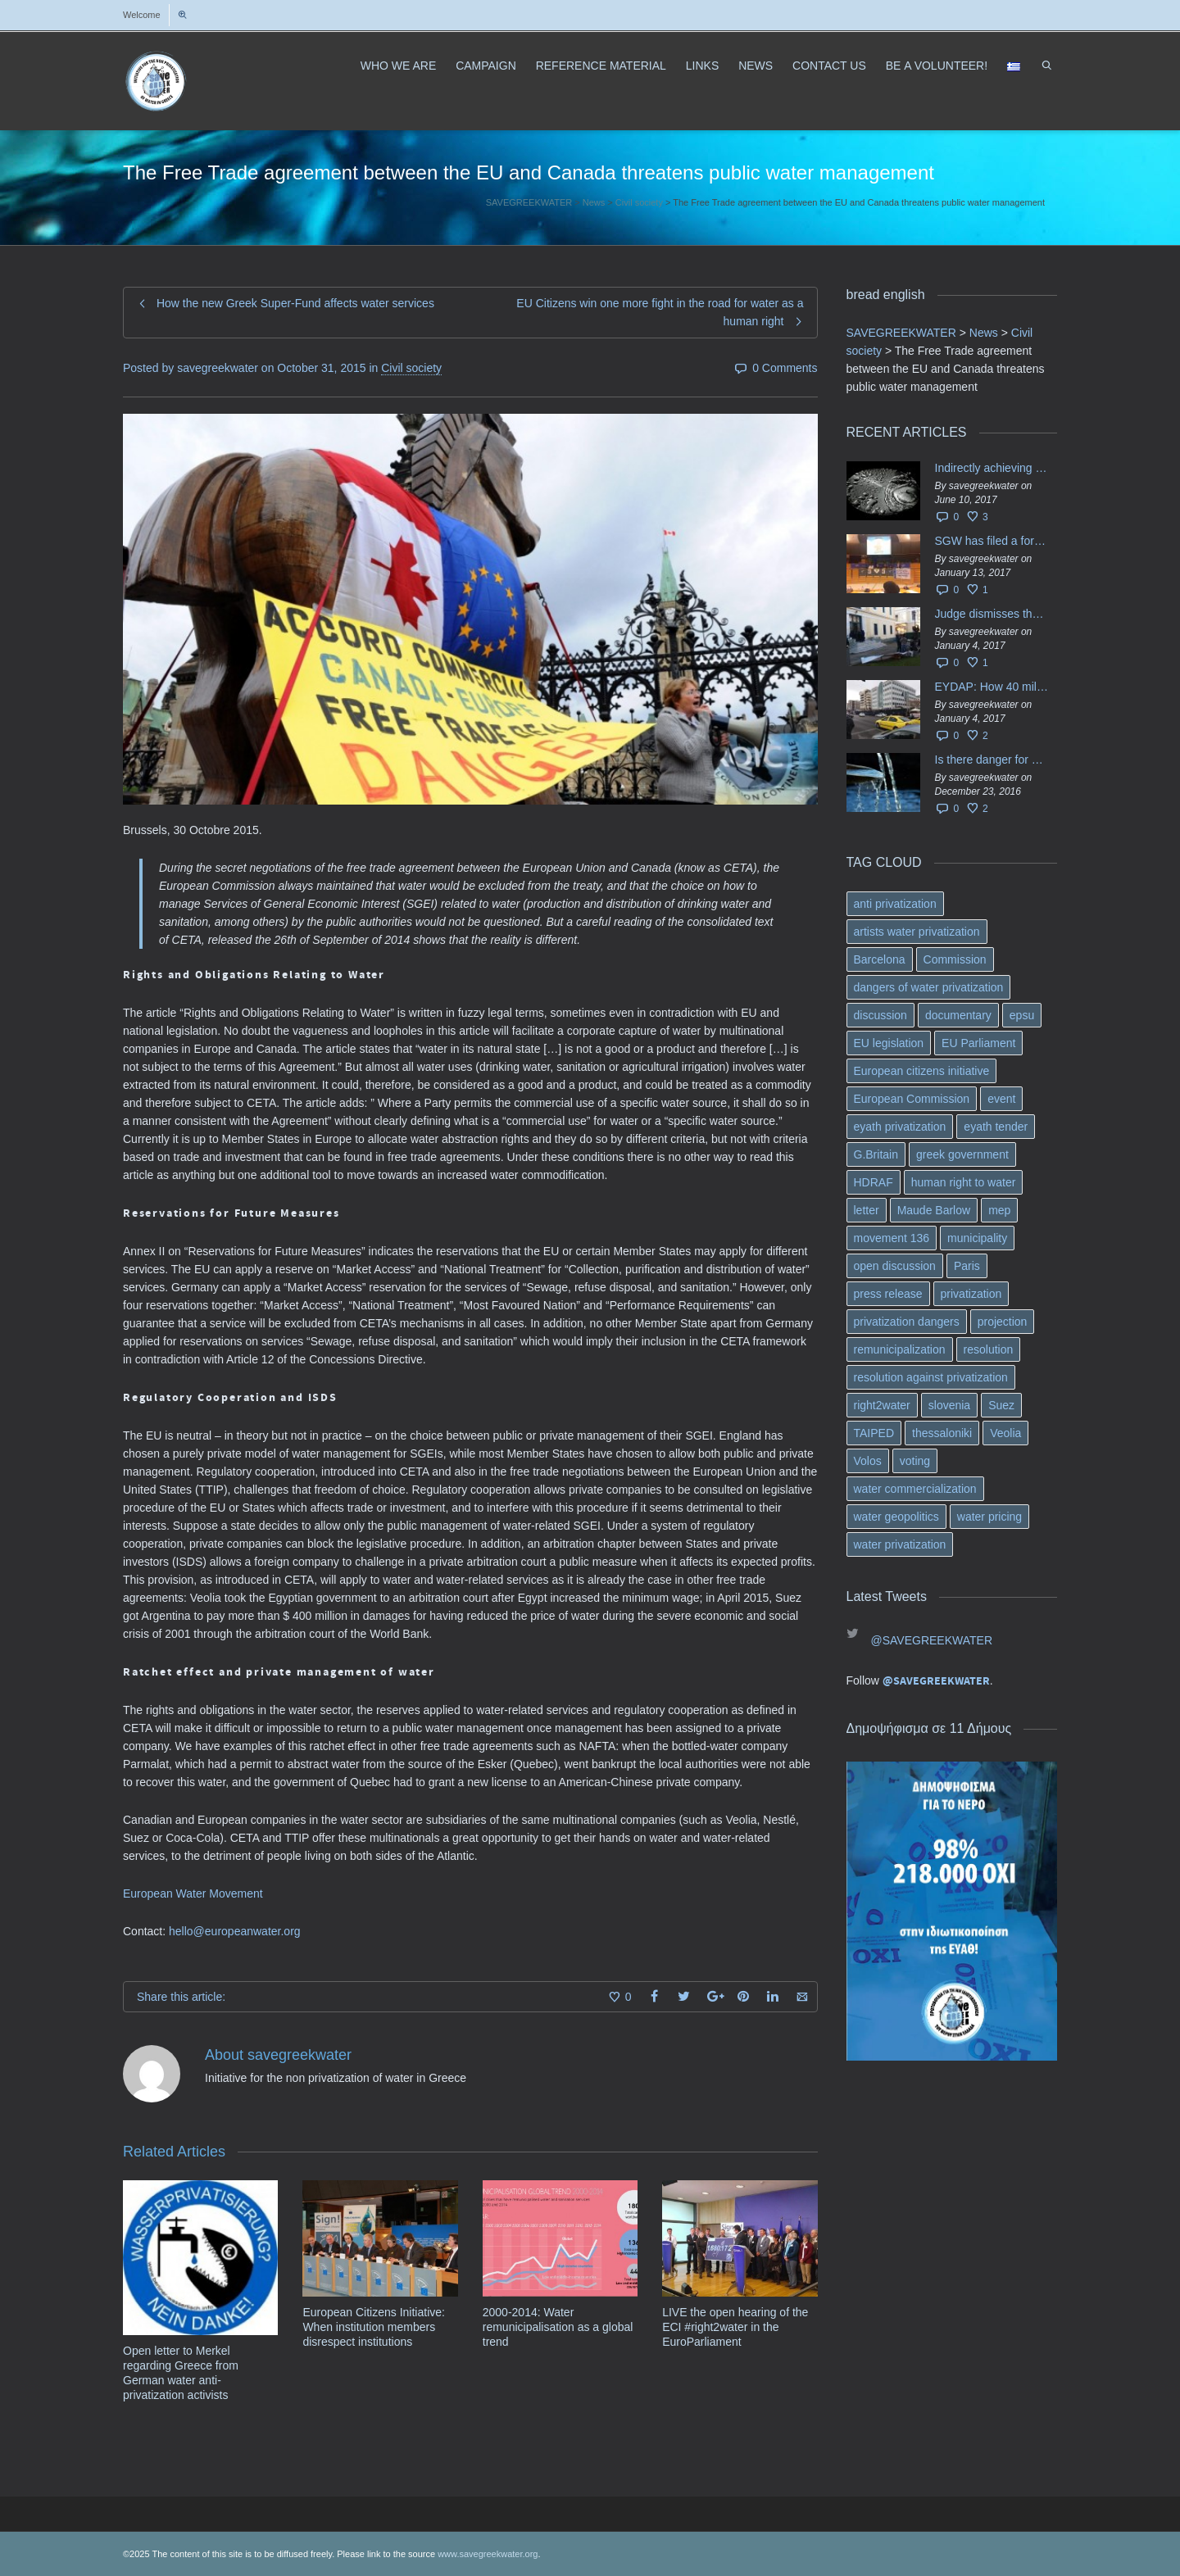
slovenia (949, 1405)
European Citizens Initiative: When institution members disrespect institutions (373, 2327)
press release (888, 1293)
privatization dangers (907, 1321)
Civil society (411, 367)
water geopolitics (896, 1516)
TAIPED (874, 1433)
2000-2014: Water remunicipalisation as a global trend (558, 2327)
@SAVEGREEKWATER (932, 1640)
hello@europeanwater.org (235, 1931)
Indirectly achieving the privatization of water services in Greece (992, 467)
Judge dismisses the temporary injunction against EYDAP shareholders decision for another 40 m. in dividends (992, 613)
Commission (955, 959)
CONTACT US (829, 65)
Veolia (1005, 1433)
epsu (1022, 1015)
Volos (868, 1460)
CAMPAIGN (486, 65)
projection (1003, 1321)
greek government (962, 1154)
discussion (880, 1015)
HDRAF (873, 1182)
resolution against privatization (931, 1377)
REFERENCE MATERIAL (601, 65)
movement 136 (892, 1238)
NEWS (755, 65)
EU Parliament (978, 1043)
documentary (958, 1015)
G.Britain (876, 1154)
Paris (967, 1265)
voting (915, 1460)
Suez (1001, 1405)
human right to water (963, 1182)
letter (866, 1210)
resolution (989, 1349)
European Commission (912, 1098)
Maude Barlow (934, 1210)
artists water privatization (917, 931)
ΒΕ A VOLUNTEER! (936, 65)
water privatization (900, 1544)
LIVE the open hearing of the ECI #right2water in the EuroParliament (735, 2327)
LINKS (702, 65)
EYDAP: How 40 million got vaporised (992, 686)
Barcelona (879, 959)
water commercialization (915, 1488)
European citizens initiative (922, 1070)
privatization (971, 1293)
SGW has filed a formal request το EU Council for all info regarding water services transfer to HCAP (992, 540)
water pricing (989, 1516)
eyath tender (996, 1126)
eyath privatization (900, 1126)
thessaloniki (942, 1433)
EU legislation (889, 1043)
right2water (882, 1405)
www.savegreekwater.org (488, 2554)
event (1001, 1098)
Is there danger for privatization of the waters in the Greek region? (992, 759)
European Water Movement (193, 1893)
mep (999, 1210)
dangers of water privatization (929, 987)
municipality (977, 1238)
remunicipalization (900, 1349)
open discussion (895, 1265)
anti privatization (895, 903)
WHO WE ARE (399, 65)
